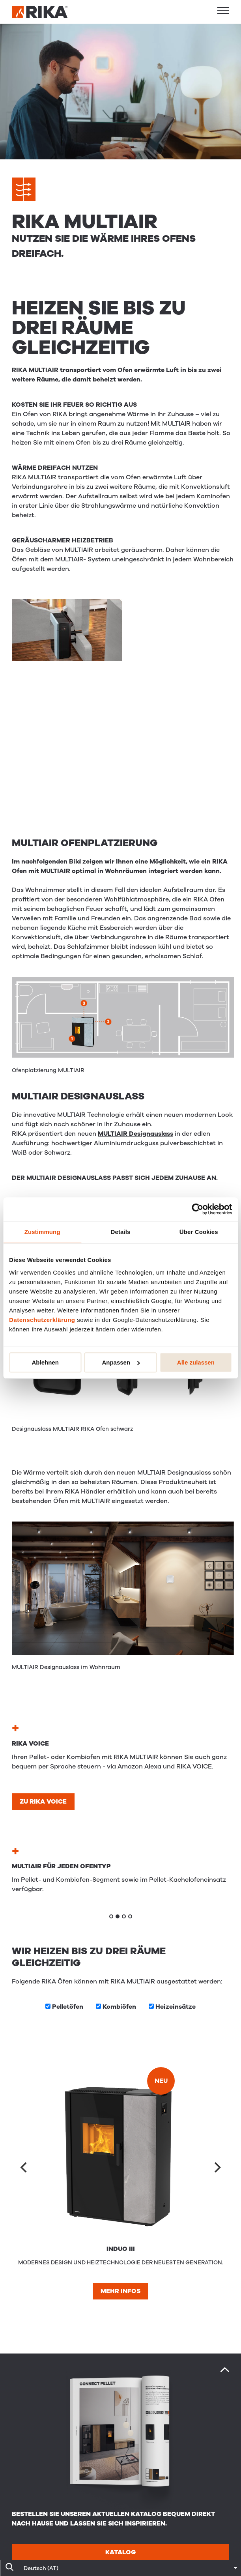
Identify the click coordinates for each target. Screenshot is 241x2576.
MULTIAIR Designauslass (135, 1133)
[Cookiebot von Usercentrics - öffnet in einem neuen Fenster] (197, 1209)
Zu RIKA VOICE (43, 1801)
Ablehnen (45, 1362)
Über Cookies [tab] (198, 1231)
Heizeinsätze (175, 2006)
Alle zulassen (196, 1362)
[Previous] (24, 2167)
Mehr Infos (120, 2291)
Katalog (120, 2552)
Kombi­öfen (119, 2006)
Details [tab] (121, 1231)
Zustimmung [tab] (42, 1231)
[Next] (216, 2167)
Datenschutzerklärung (42, 1319)
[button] (223, 10)
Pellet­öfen (67, 2006)
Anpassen (121, 1362)
